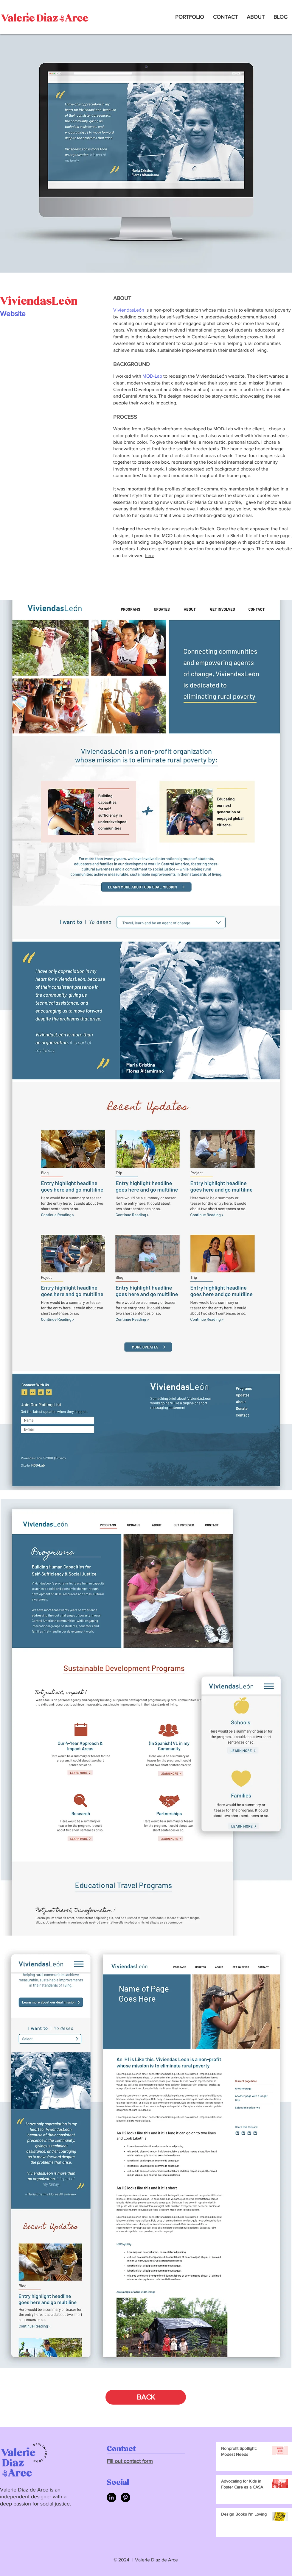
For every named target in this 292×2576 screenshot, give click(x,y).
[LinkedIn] (111, 2497)
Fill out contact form (130, 2461)
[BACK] (145, 2397)
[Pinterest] (125, 2497)
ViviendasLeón (128, 309)
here (149, 555)
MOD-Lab (152, 376)
